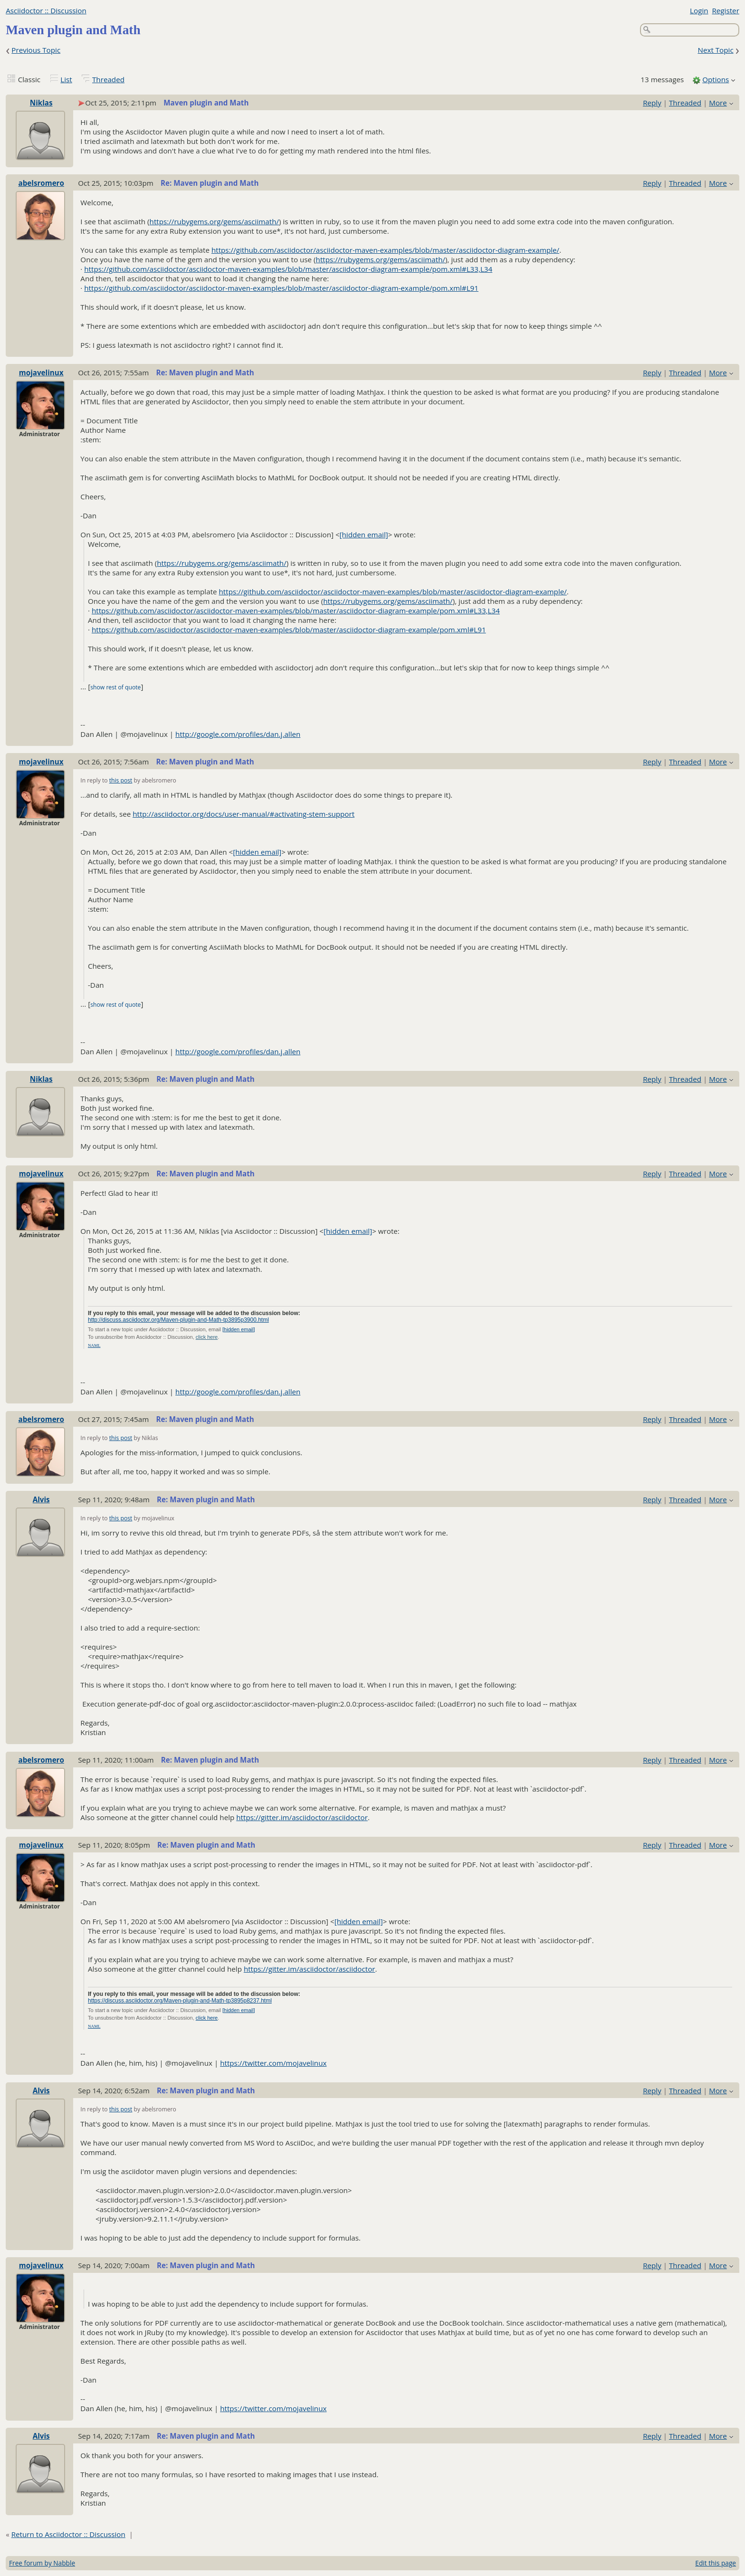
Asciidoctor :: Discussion (46, 10)
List (66, 79)
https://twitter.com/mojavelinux (273, 2063)
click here (207, 1337)
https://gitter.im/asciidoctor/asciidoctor (302, 1817)
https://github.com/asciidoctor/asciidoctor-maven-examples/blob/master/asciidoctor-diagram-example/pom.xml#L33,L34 (288, 269)
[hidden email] (364, 534)
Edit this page (715, 2562)
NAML (94, 1345)
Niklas (41, 102)
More (718, 102)
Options (715, 79)
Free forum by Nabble (42, 2562)
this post (121, 780)
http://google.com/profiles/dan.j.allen (237, 734)
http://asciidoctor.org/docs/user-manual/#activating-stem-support (243, 814)
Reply (652, 102)
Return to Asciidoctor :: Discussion (68, 2534)
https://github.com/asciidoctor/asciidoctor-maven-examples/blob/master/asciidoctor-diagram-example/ (385, 250)
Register (725, 10)
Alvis (41, 1499)
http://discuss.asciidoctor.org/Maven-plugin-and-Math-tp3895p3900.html (178, 1320)
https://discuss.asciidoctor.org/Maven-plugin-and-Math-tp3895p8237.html (180, 2000)
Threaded (108, 79)
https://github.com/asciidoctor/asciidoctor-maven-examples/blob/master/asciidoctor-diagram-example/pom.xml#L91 (281, 288)
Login (699, 10)
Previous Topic (35, 50)
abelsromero (41, 183)
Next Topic (715, 50)
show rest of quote (115, 687)
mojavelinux (41, 372)
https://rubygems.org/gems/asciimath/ (214, 221)
